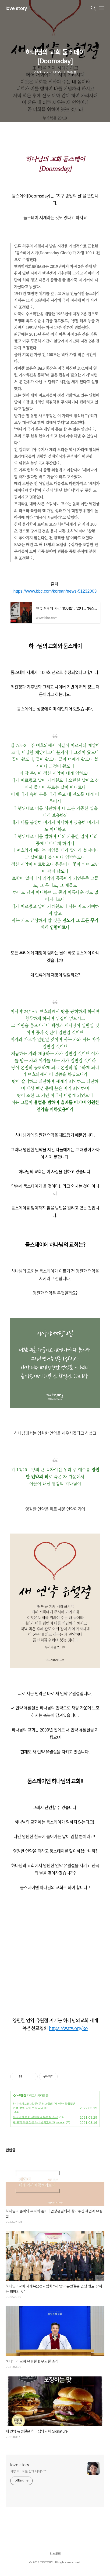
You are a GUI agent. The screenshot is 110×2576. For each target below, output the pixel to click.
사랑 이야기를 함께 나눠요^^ (28, 2471)
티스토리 (55, 2554)
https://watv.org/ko (68, 2028)
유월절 (22, 2095)
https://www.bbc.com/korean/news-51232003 (54, 591)
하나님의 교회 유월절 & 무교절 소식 (35, 2117)
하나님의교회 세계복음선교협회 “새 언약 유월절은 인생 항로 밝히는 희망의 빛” (44, 2106)
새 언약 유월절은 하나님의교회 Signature (38, 2122)
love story (16, 8)
